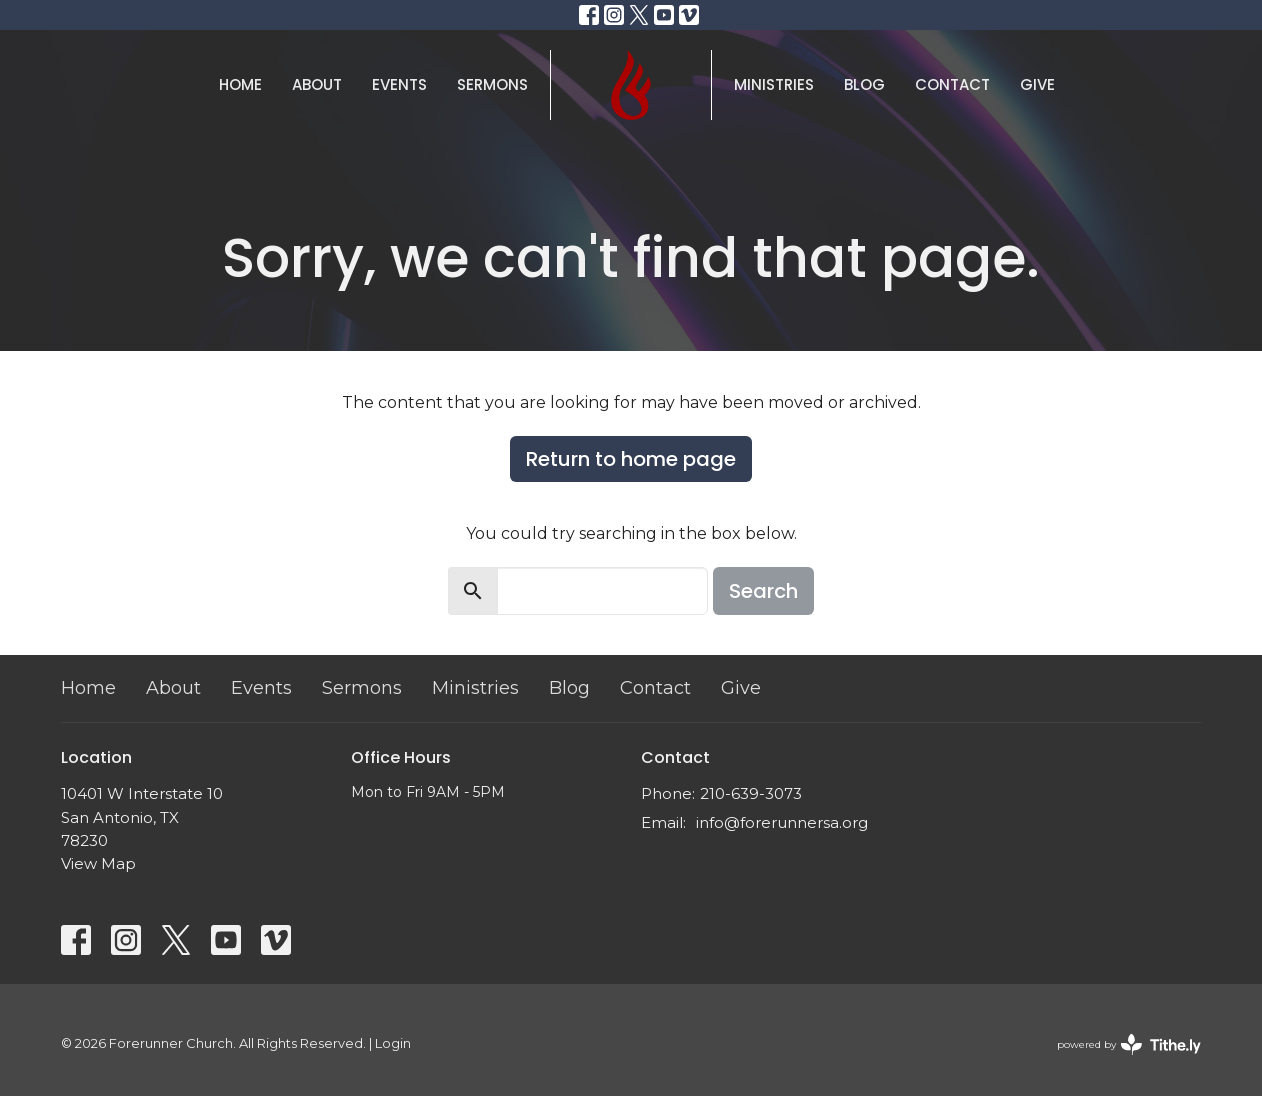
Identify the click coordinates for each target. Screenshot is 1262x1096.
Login (393, 1043)
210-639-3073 (751, 793)
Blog (864, 84)
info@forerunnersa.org (782, 822)
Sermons (492, 84)
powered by (1129, 1044)
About (317, 84)
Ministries (774, 84)
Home (240, 84)
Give (1037, 84)
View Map (98, 863)
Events (399, 84)
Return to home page (631, 459)
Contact (952, 84)
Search (763, 591)
